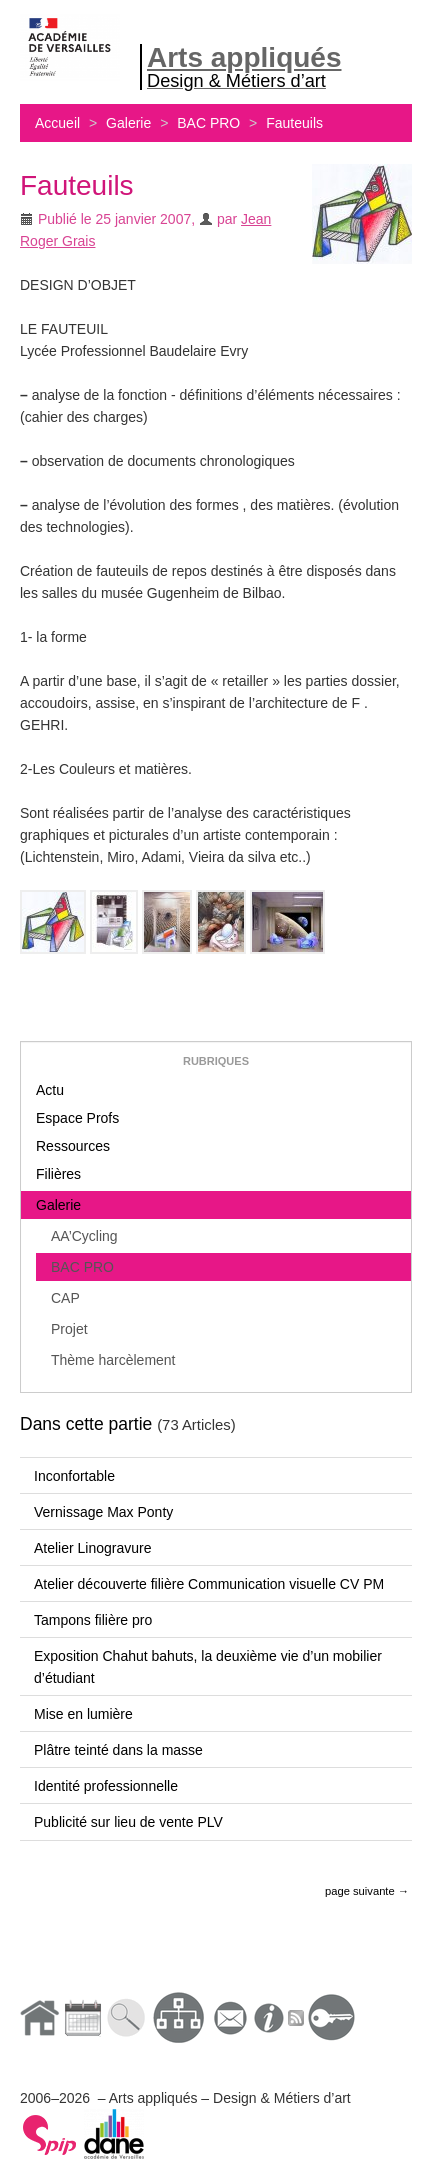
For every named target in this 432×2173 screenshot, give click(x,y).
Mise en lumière (83, 1714)
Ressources (73, 1146)
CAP (65, 1298)
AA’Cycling (84, 1236)
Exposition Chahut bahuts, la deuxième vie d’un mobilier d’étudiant (208, 1667)
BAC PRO (208, 123)
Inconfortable (74, 1476)
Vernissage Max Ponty (103, 1512)
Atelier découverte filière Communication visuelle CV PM (209, 1584)
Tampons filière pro (93, 1620)
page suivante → (367, 1891)
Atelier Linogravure (93, 1548)
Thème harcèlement (113, 1360)
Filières (58, 1174)
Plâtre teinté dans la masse (118, 1750)
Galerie (128, 123)
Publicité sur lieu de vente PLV (128, 1822)
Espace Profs (77, 1118)
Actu (50, 1090)
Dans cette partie (86, 1424)
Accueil (57, 123)
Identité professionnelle (106, 1786)
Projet (69, 1329)
